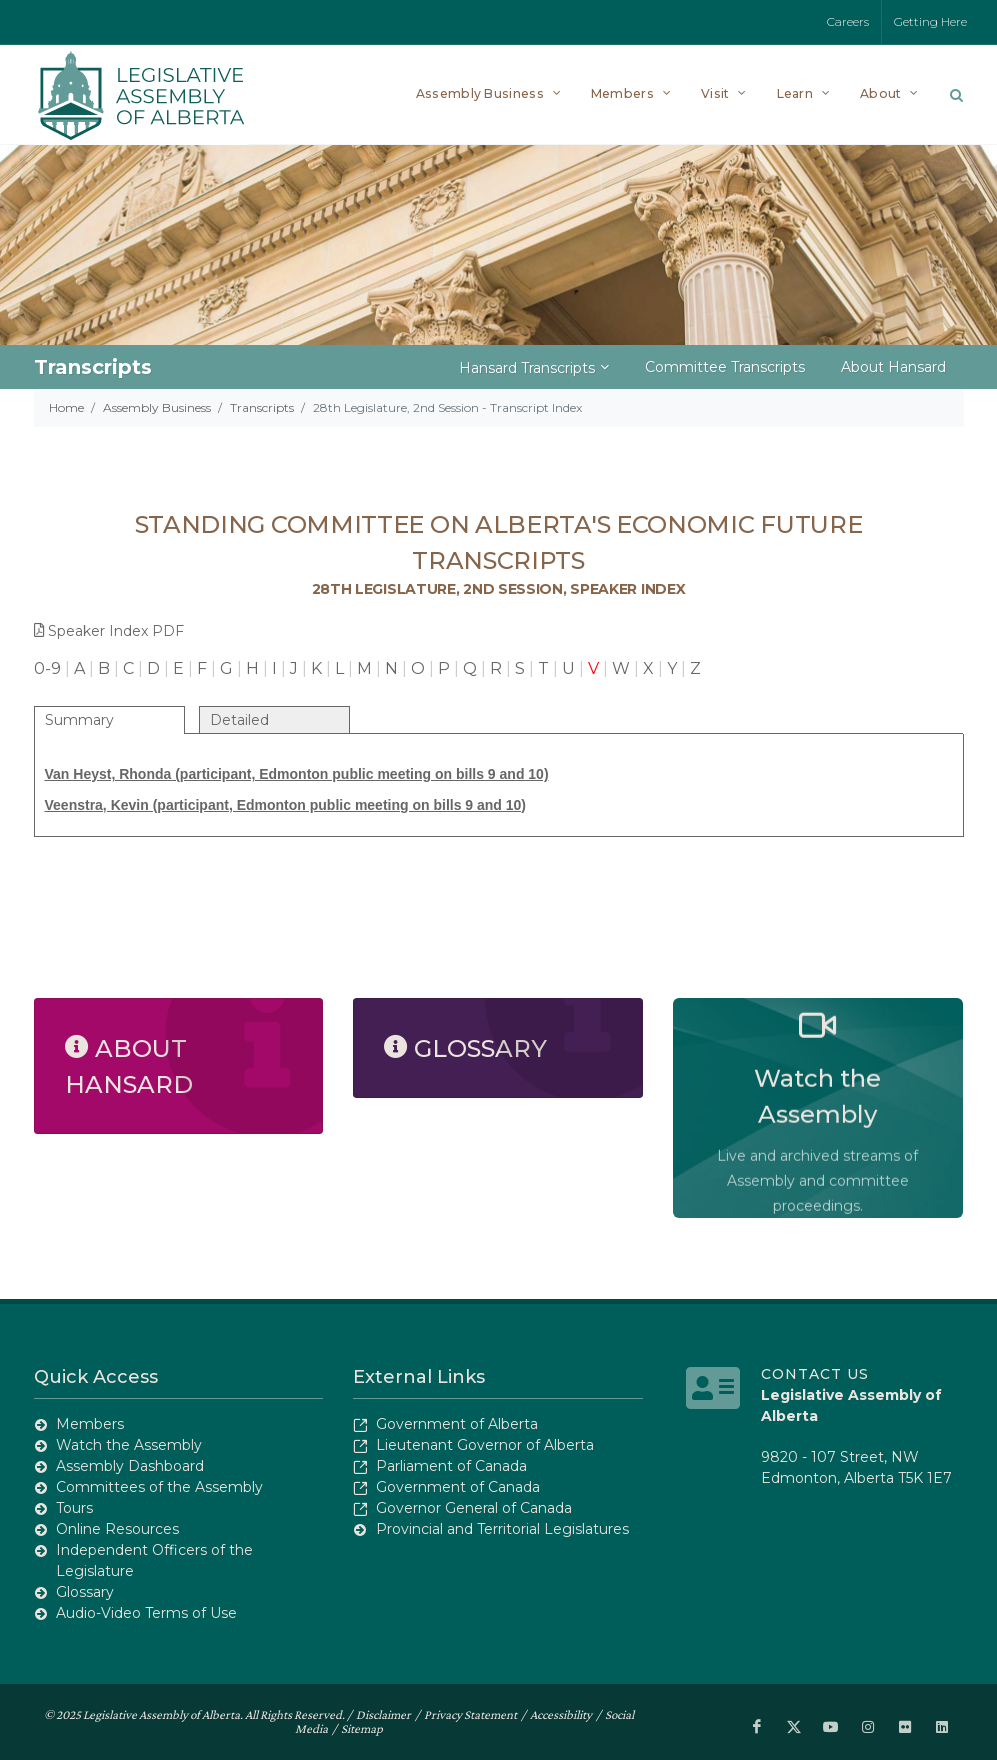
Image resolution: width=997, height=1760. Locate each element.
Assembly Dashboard (130, 1466)
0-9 (47, 668)
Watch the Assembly (129, 1445)
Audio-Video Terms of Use (146, 1613)
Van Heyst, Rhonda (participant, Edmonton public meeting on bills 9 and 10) (297, 774)
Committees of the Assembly (159, 1487)
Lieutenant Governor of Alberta (485, 1445)
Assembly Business (157, 407)
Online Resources (117, 1529)
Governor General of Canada (474, 1508)
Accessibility (561, 1714)
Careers (848, 21)
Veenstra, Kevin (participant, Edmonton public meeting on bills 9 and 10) (286, 805)
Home (66, 407)
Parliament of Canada (451, 1466)
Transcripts (262, 407)
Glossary (85, 1592)
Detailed (239, 720)
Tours (74, 1508)
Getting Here (930, 21)
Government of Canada (458, 1487)
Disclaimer (383, 1714)
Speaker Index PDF (109, 631)
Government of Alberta (457, 1424)
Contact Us (815, 1374)
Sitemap (362, 1728)
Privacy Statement (470, 1714)
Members (90, 1424)
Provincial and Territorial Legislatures (502, 1529)
